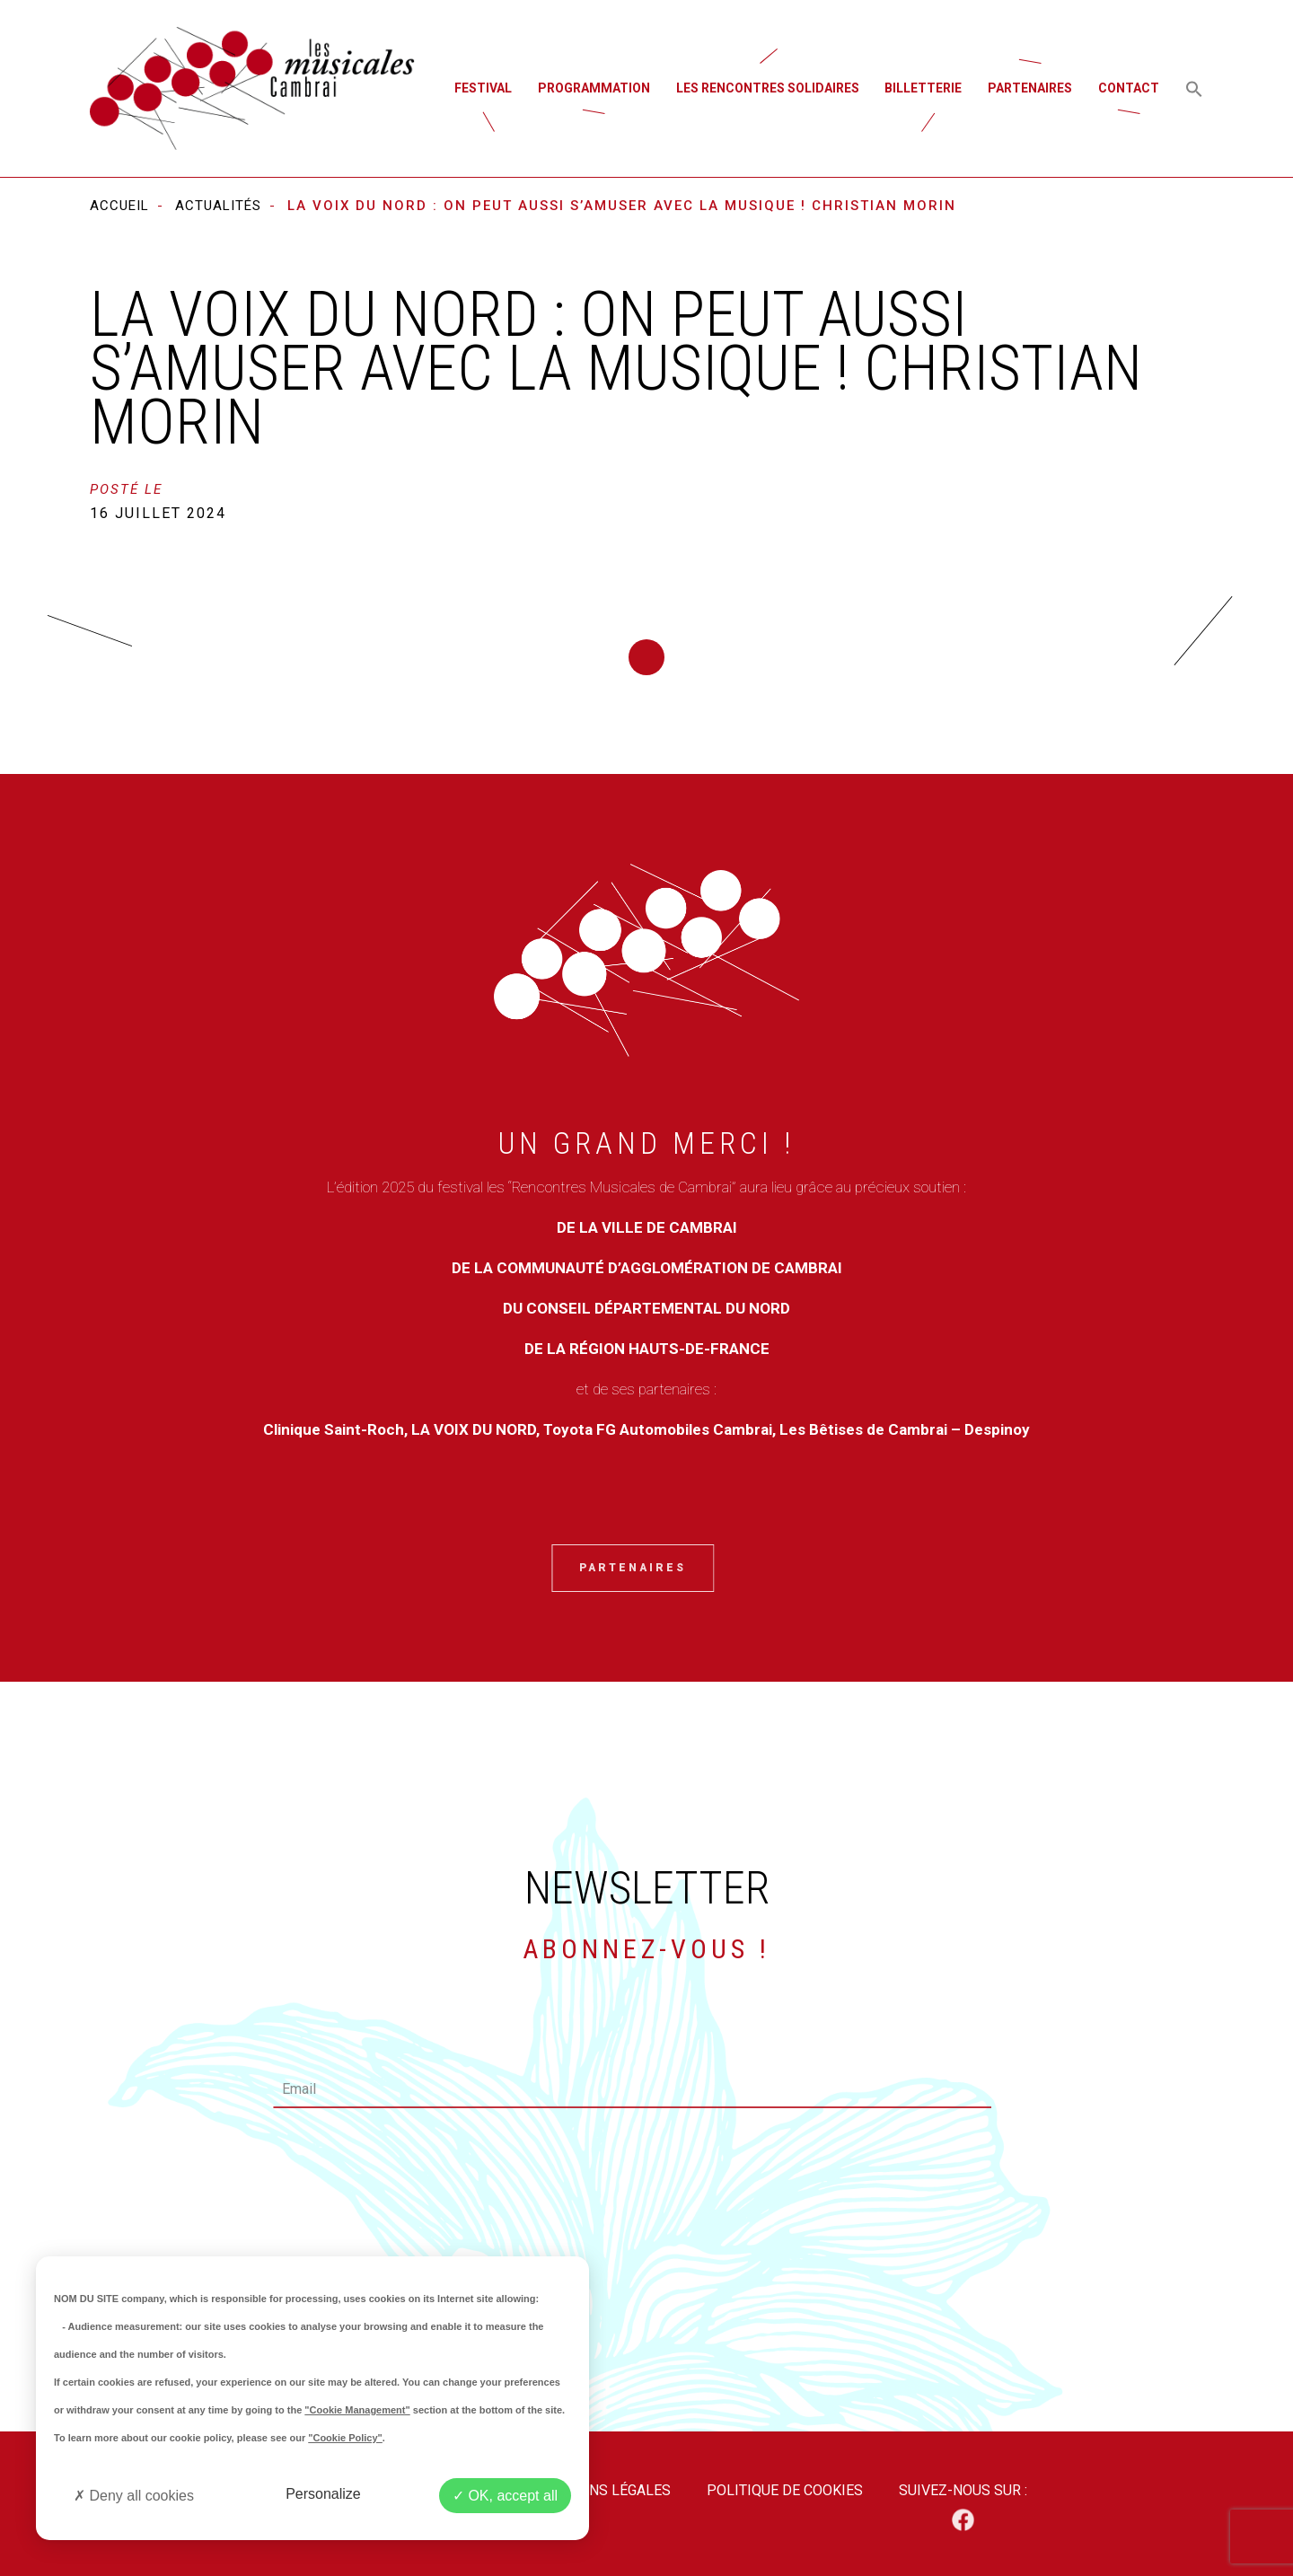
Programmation (594, 88)
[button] (1194, 88)
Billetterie (923, 88)
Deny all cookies (134, 2495)
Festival (483, 88)
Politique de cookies (785, 2490)
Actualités (218, 206)
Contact (1128, 88)
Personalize (323, 2493)
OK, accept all (505, 2495)
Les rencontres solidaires (767, 88)
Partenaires (1030, 88)
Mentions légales (603, 2490)
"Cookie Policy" (345, 2437)
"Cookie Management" (356, 2410)
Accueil (119, 206)
